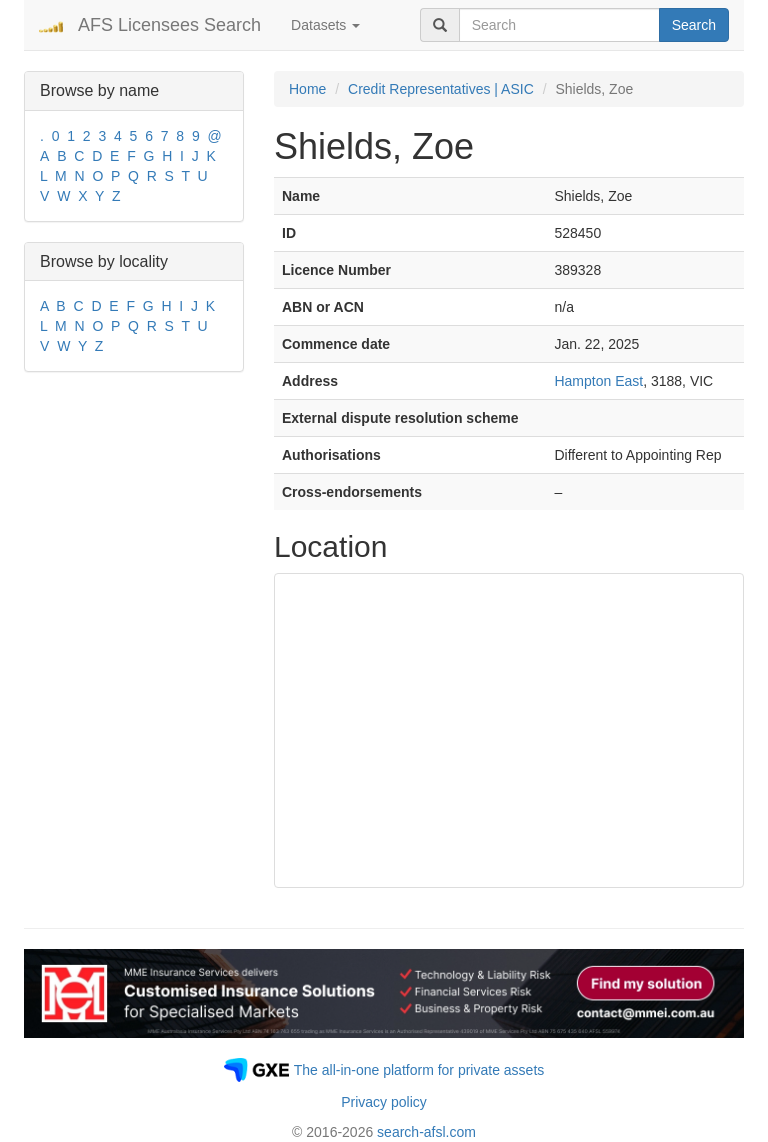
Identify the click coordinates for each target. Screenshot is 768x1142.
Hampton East (598, 381)
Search (694, 25)
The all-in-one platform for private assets (419, 1070)
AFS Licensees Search (169, 25)
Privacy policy (384, 1102)
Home (307, 89)
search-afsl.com (426, 1132)
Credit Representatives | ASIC (441, 89)
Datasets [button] (325, 25)
